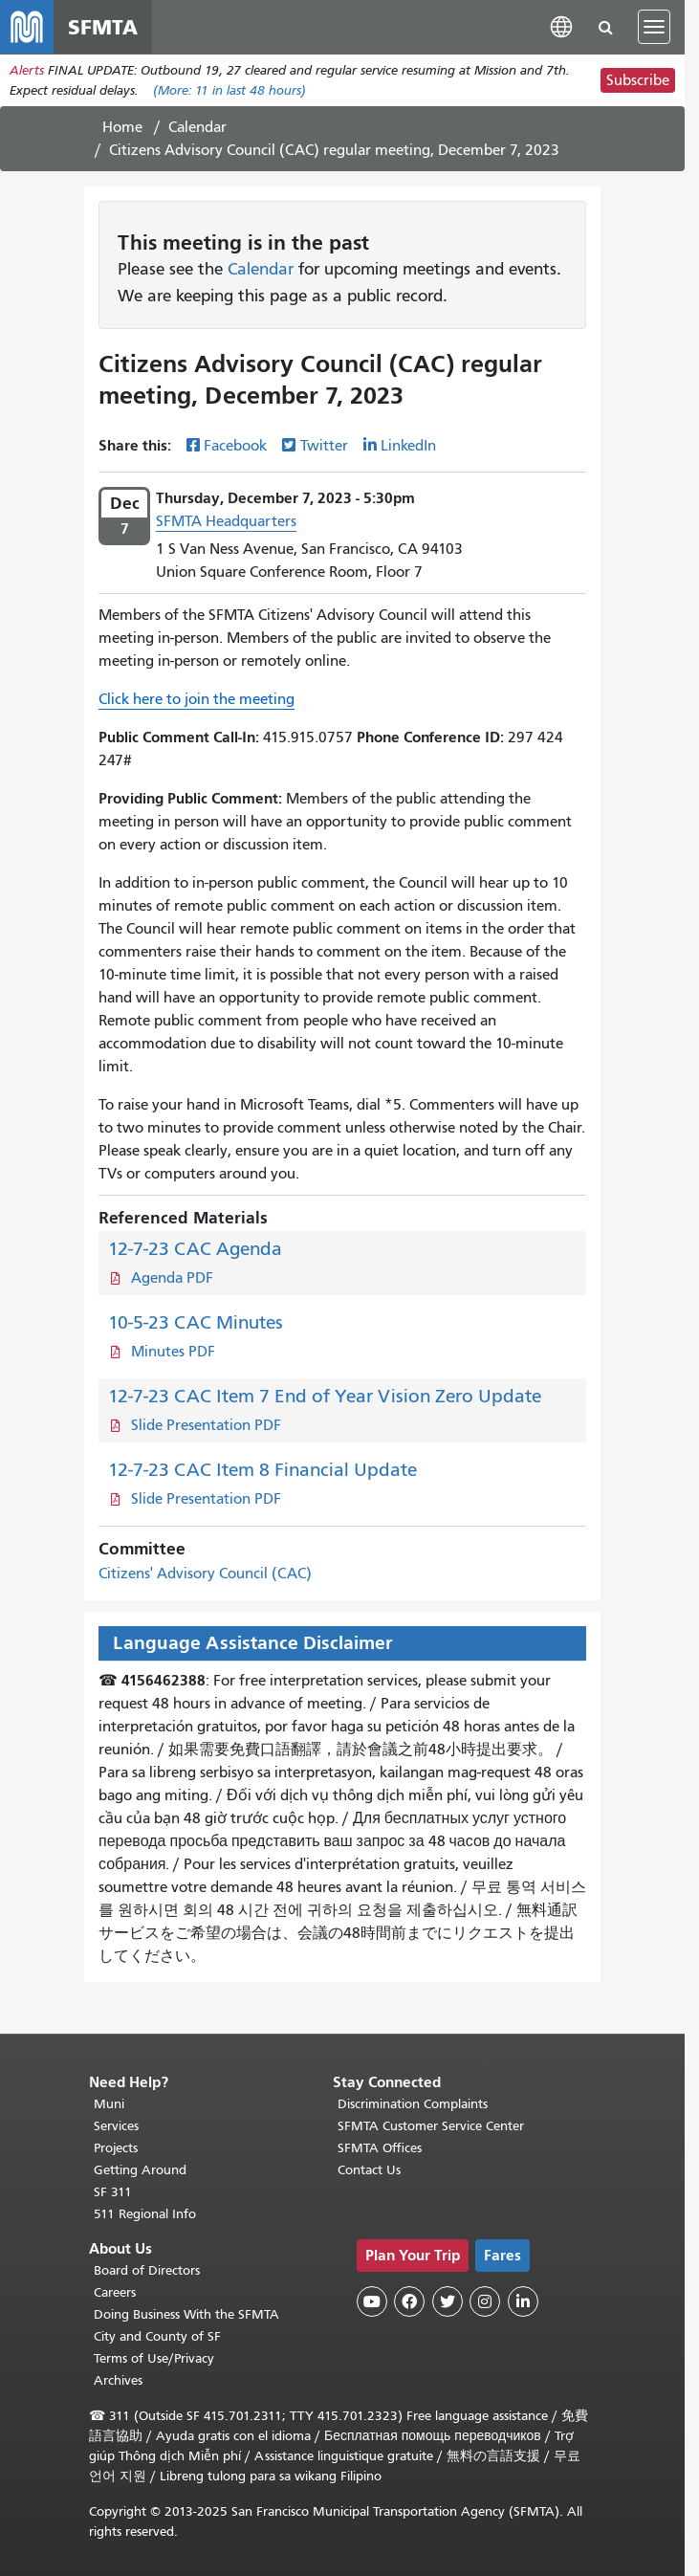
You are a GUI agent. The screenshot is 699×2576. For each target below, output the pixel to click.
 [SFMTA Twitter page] (447, 2301)
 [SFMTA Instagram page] (484, 2301)
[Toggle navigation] (654, 27)
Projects (116, 2148)
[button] (561, 26)
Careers (115, 2292)
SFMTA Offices (380, 2148)
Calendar (197, 127)
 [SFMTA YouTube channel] (372, 2301)
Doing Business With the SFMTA (186, 2314)
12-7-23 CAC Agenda (195, 1249)
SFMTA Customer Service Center (431, 2126)
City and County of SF (157, 2336)
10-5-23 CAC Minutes (195, 1322)
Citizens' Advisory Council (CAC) (205, 1573)
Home (122, 127)
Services (116, 2126)
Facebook (235, 445)
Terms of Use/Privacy (154, 2358)
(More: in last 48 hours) (229, 90)
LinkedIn (408, 445)
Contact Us (369, 2170)
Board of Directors (147, 2270)
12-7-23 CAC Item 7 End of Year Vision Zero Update (324, 1396)
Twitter (324, 445)
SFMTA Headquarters (226, 521)
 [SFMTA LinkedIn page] (523, 2301)
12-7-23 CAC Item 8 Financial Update (262, 1470)
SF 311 (113, 2192)
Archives (118, 2380)
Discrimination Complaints (413, 2104)
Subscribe (637, 80)
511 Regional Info (145, 2214)
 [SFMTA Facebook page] (409, 2301)
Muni (109, 2104)
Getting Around (140, 2170)
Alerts (27, 70)
